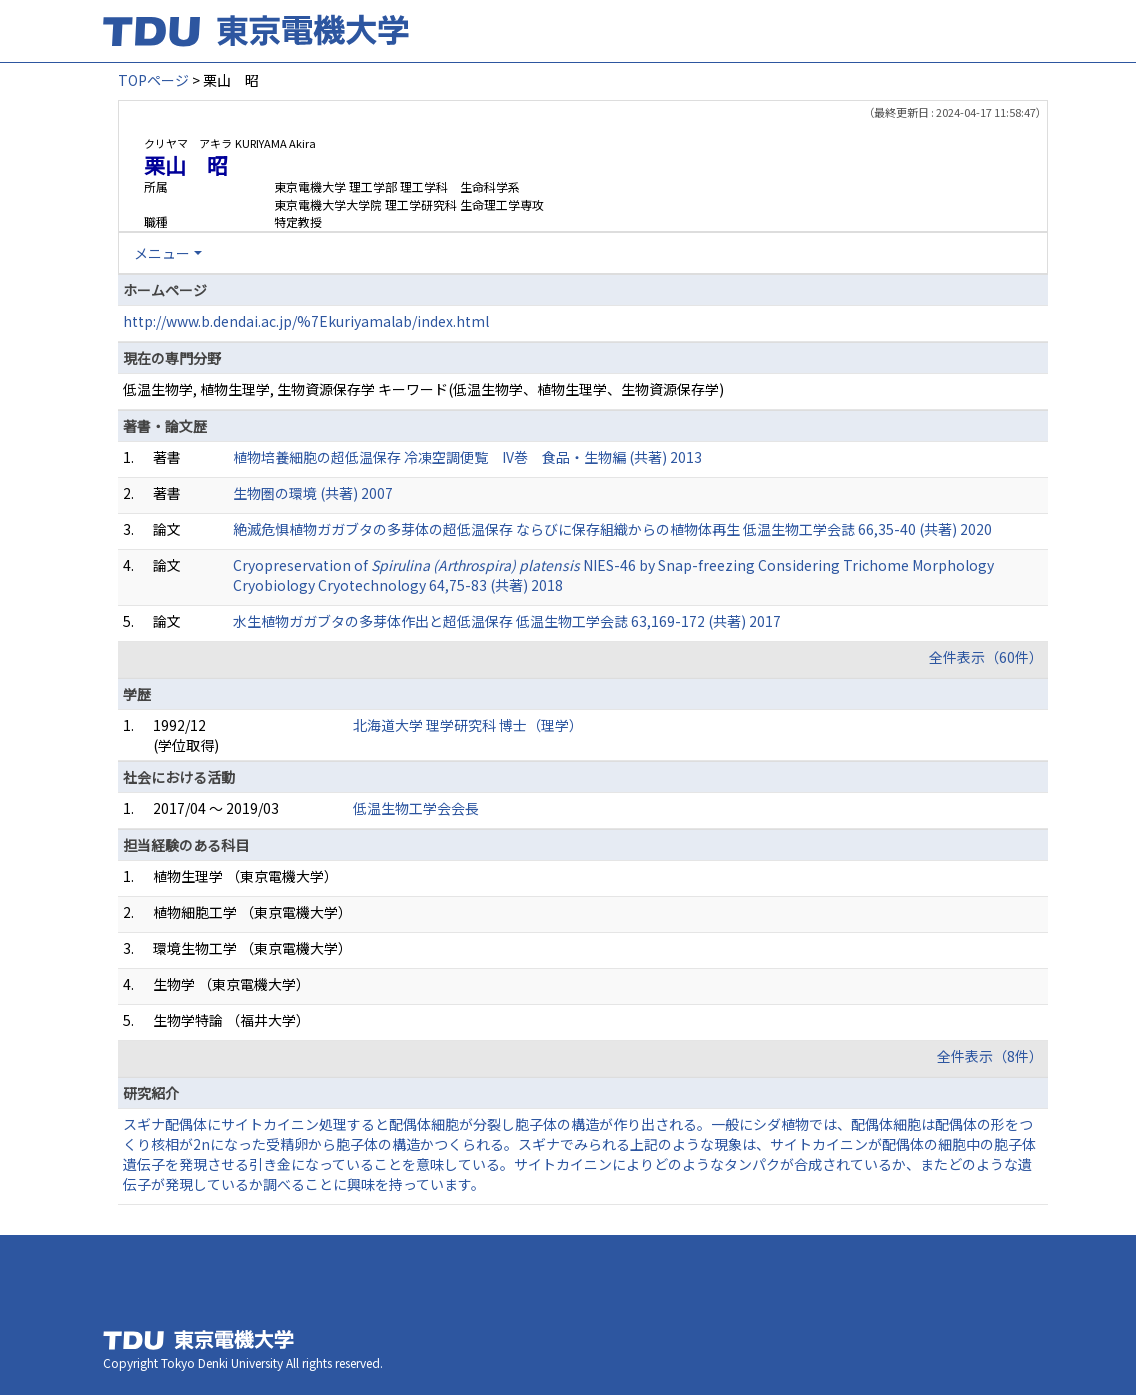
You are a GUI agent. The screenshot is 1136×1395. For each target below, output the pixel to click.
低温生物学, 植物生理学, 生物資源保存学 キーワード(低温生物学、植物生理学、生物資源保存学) (423, 389)
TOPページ (153, 80)
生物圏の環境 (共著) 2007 (313, 493)
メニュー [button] (162, 253)
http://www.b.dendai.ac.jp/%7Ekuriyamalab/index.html (306, 321)
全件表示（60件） (986, 657)
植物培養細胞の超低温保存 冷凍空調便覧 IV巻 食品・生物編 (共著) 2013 (467, 457)
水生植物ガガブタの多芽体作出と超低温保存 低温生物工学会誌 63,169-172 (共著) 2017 (507, 621)
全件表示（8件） (990, 1056)
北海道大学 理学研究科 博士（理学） (468, 725)
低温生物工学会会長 (416, 808)
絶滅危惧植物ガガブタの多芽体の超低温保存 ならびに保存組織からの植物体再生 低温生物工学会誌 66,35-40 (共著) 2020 (612, 529)
